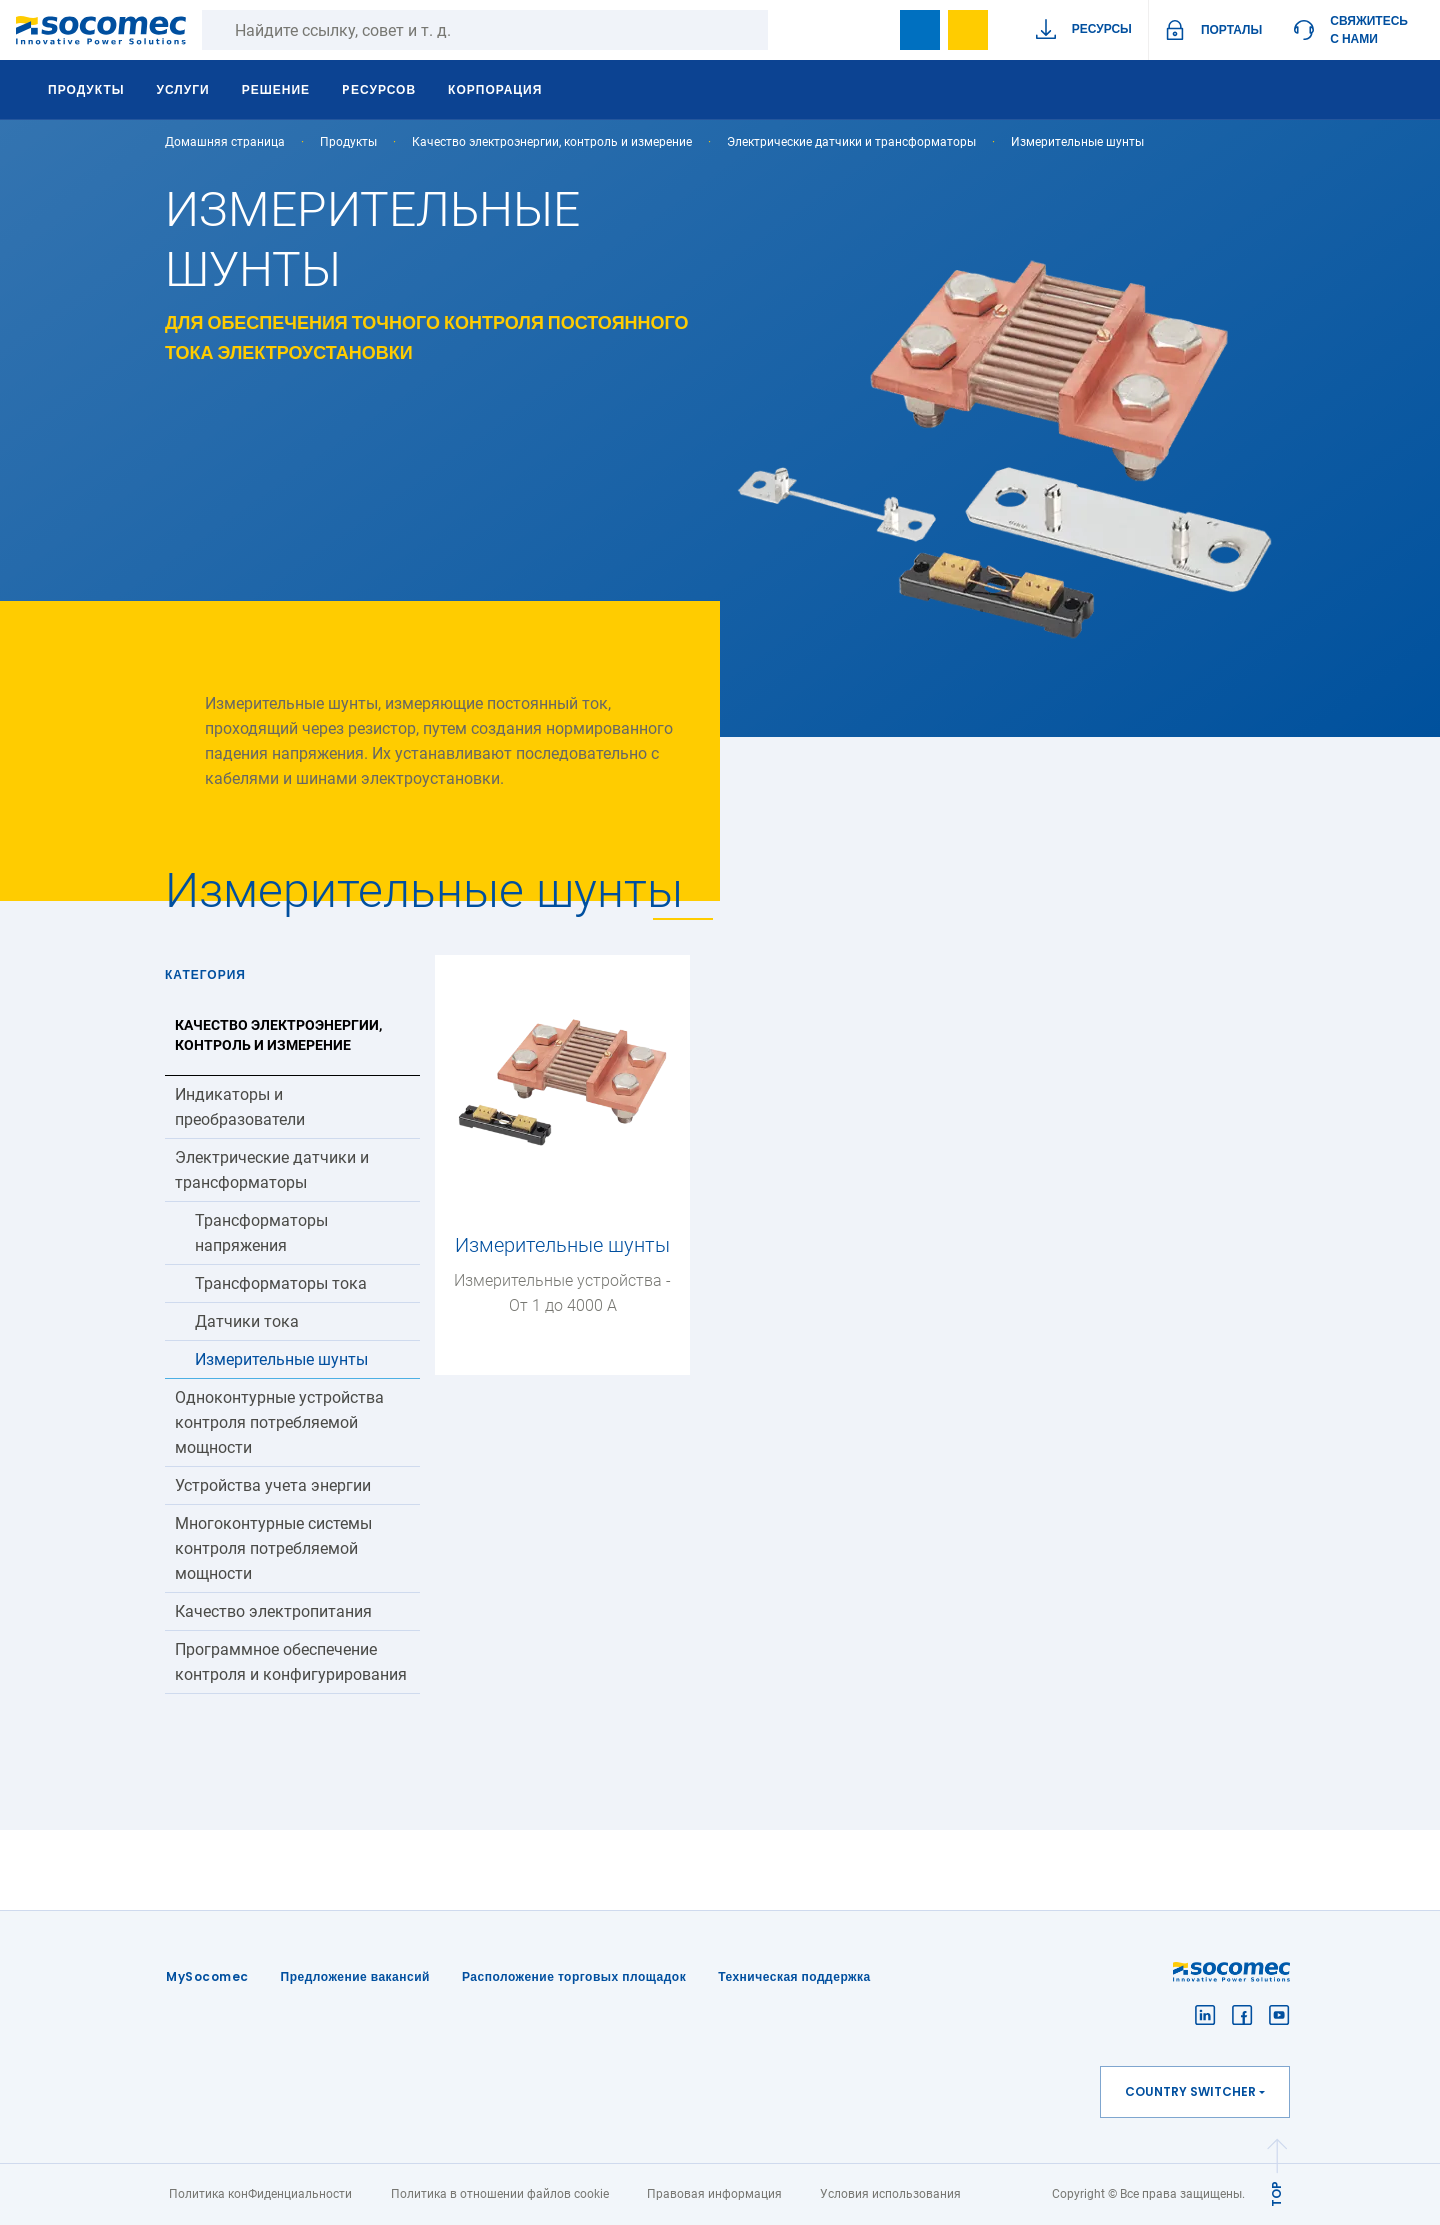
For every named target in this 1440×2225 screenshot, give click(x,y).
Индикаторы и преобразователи (240, 1107)
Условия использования (890, 2194)
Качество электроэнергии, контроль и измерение (552, 142)
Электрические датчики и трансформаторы (851, 142)
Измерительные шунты (281, 1359)
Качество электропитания (273, 1611)
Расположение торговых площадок (574, 1976)
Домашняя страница (225, 142)
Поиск (788, 30)
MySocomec (207, 1976)
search (872, 30)
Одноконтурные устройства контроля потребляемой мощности (279, 1422)
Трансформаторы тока (281, 1283)
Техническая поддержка (794, 1976)
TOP (1276, 2194)
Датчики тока (247, 1321)
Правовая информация (714, 2194)
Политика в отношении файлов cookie (500, 2194)
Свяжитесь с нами (1369, 29)
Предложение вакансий (355, 1976)
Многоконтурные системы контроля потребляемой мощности (273, 1548)
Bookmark (920, 30)
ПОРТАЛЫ (1231, 29)
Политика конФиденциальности (260, 2194)
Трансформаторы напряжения (261, 1233)
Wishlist (968, 30)
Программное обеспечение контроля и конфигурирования (291, 1662)
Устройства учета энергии (273, 1485)
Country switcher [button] (1190, 2091)
